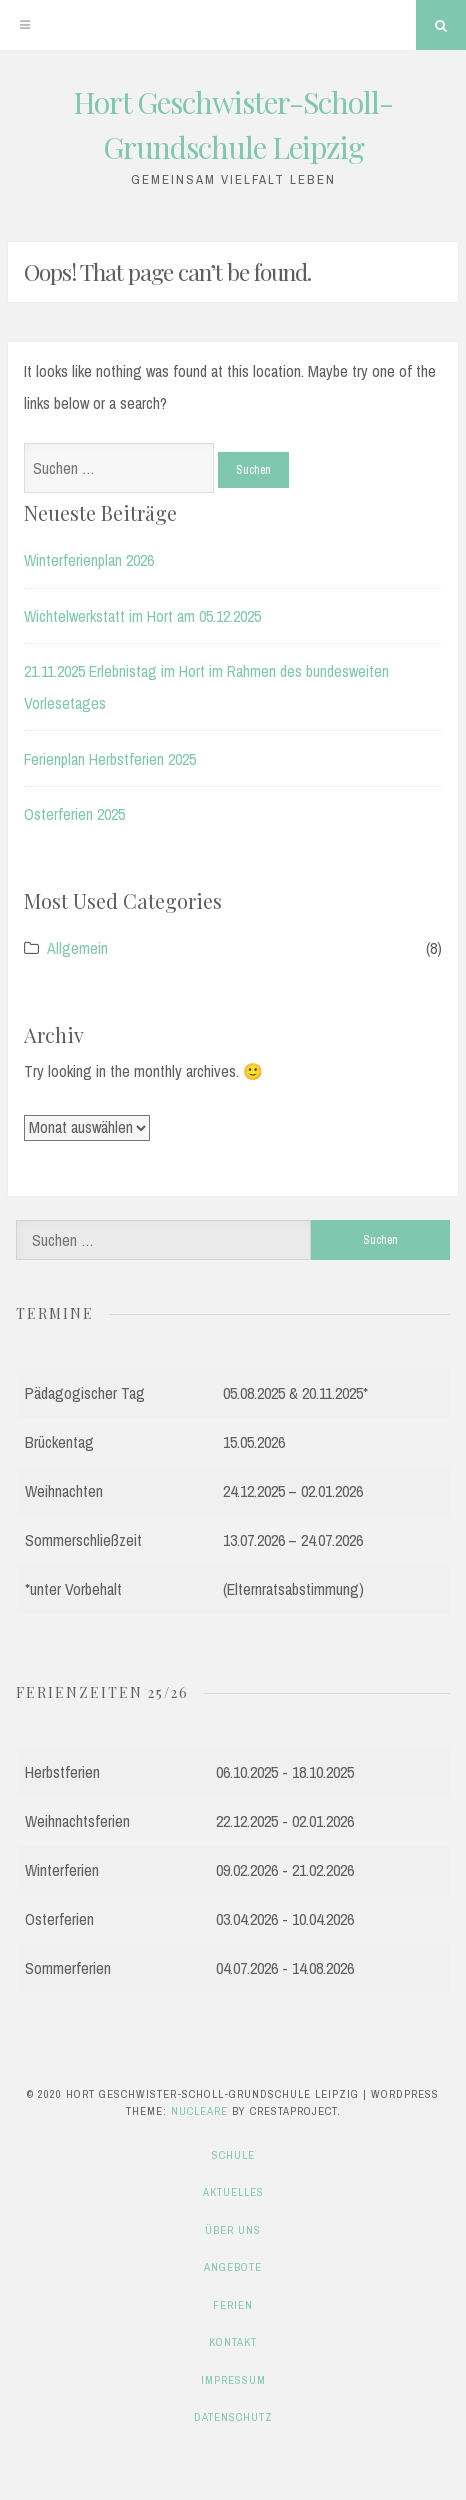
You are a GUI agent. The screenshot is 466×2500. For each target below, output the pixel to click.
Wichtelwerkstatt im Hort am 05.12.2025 (142, 616)
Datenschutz (233, 2417)
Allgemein (77, 948)
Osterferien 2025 (74, 814)
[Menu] (25, 25)
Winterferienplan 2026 (89, 560)
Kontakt (233, 2342)
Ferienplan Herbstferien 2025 (110, 759)
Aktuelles (233, 2192)
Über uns (233, 2230)
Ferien (233, 2305)
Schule (233, 2155)
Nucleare (199, 2111)
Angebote (233, 2267)
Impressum (233, 2380)
